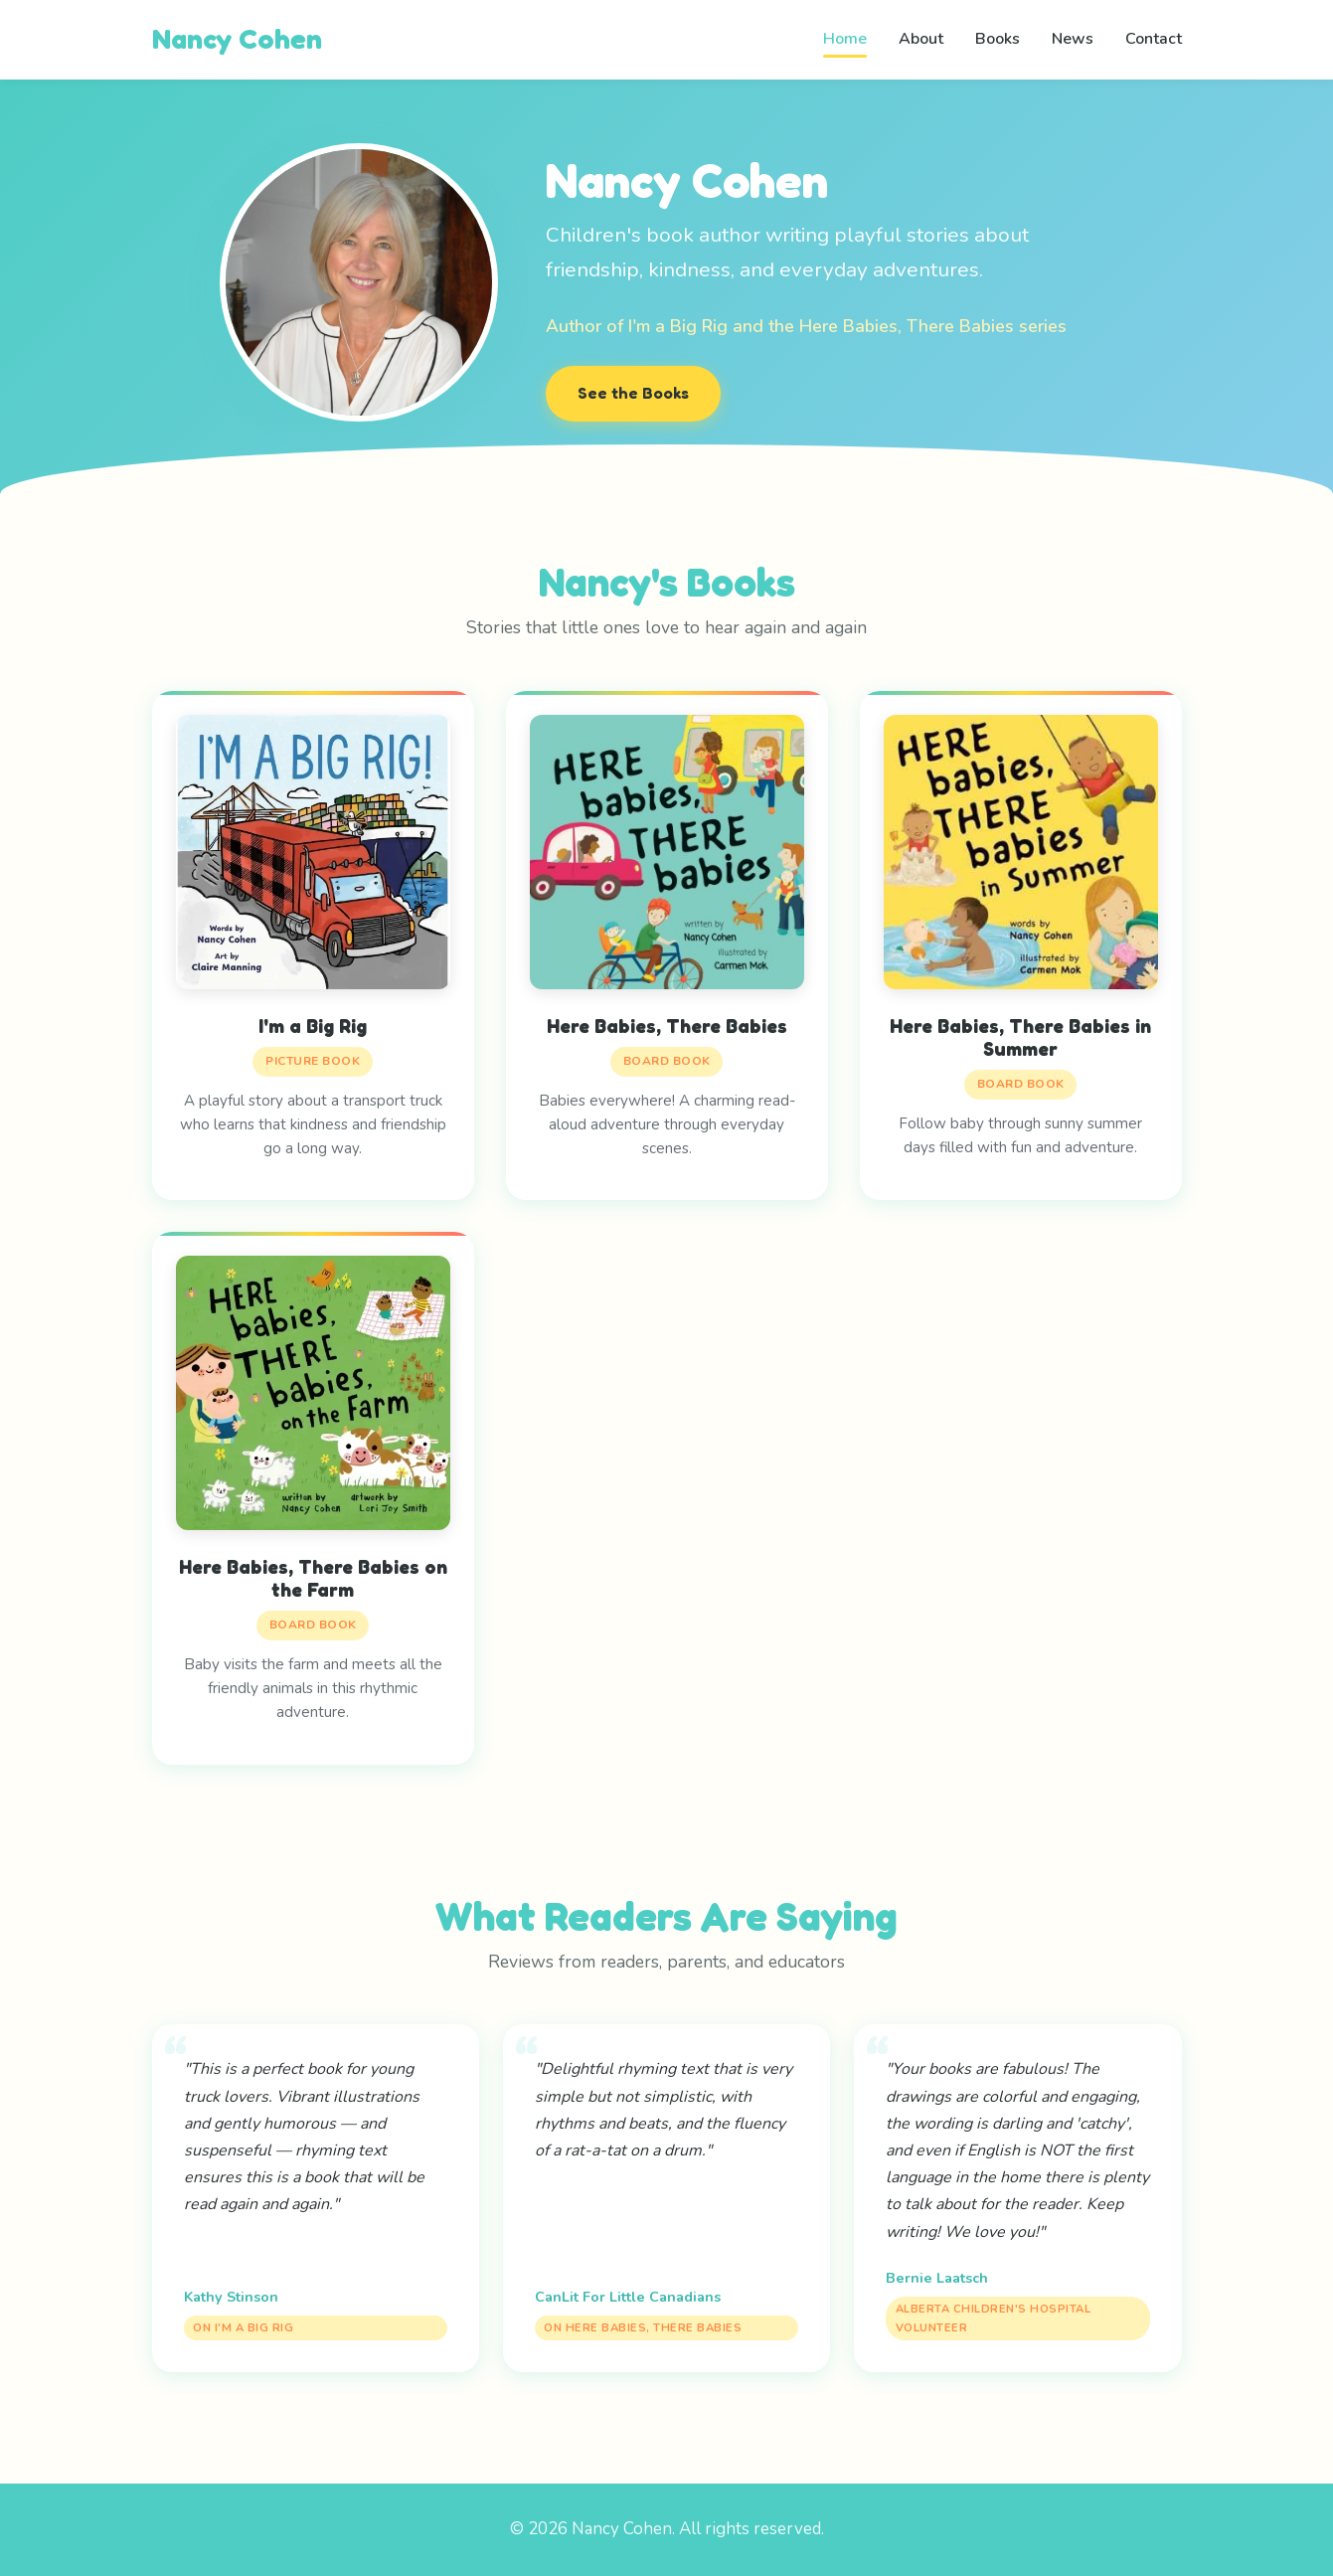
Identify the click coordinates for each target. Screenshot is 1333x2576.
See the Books (633, 393)
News (1072, 39)
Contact (1153, 39)
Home (845, 39)
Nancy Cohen (237, 39)
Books (997, 39)
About (921, 39)
